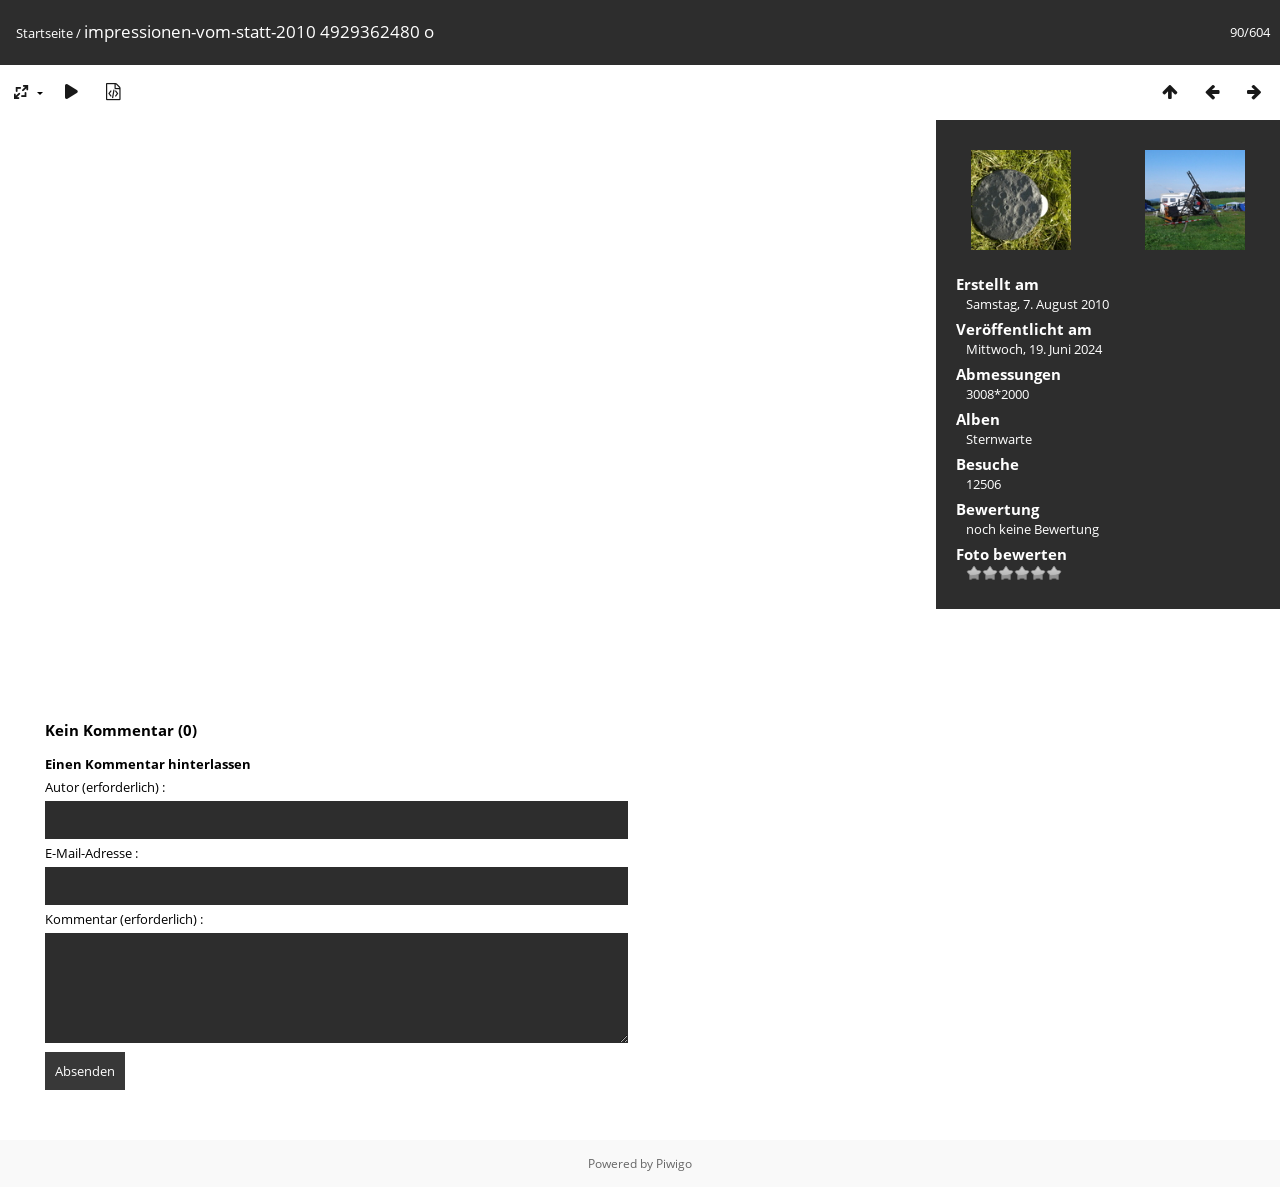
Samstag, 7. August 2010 (1037, 304)
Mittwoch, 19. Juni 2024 (1034, 349)
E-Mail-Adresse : (91, 853)
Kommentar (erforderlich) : (124, 919)
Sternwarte (999, 439)
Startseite (44, 33)
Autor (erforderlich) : (105, 787)
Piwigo (674, 1163)
